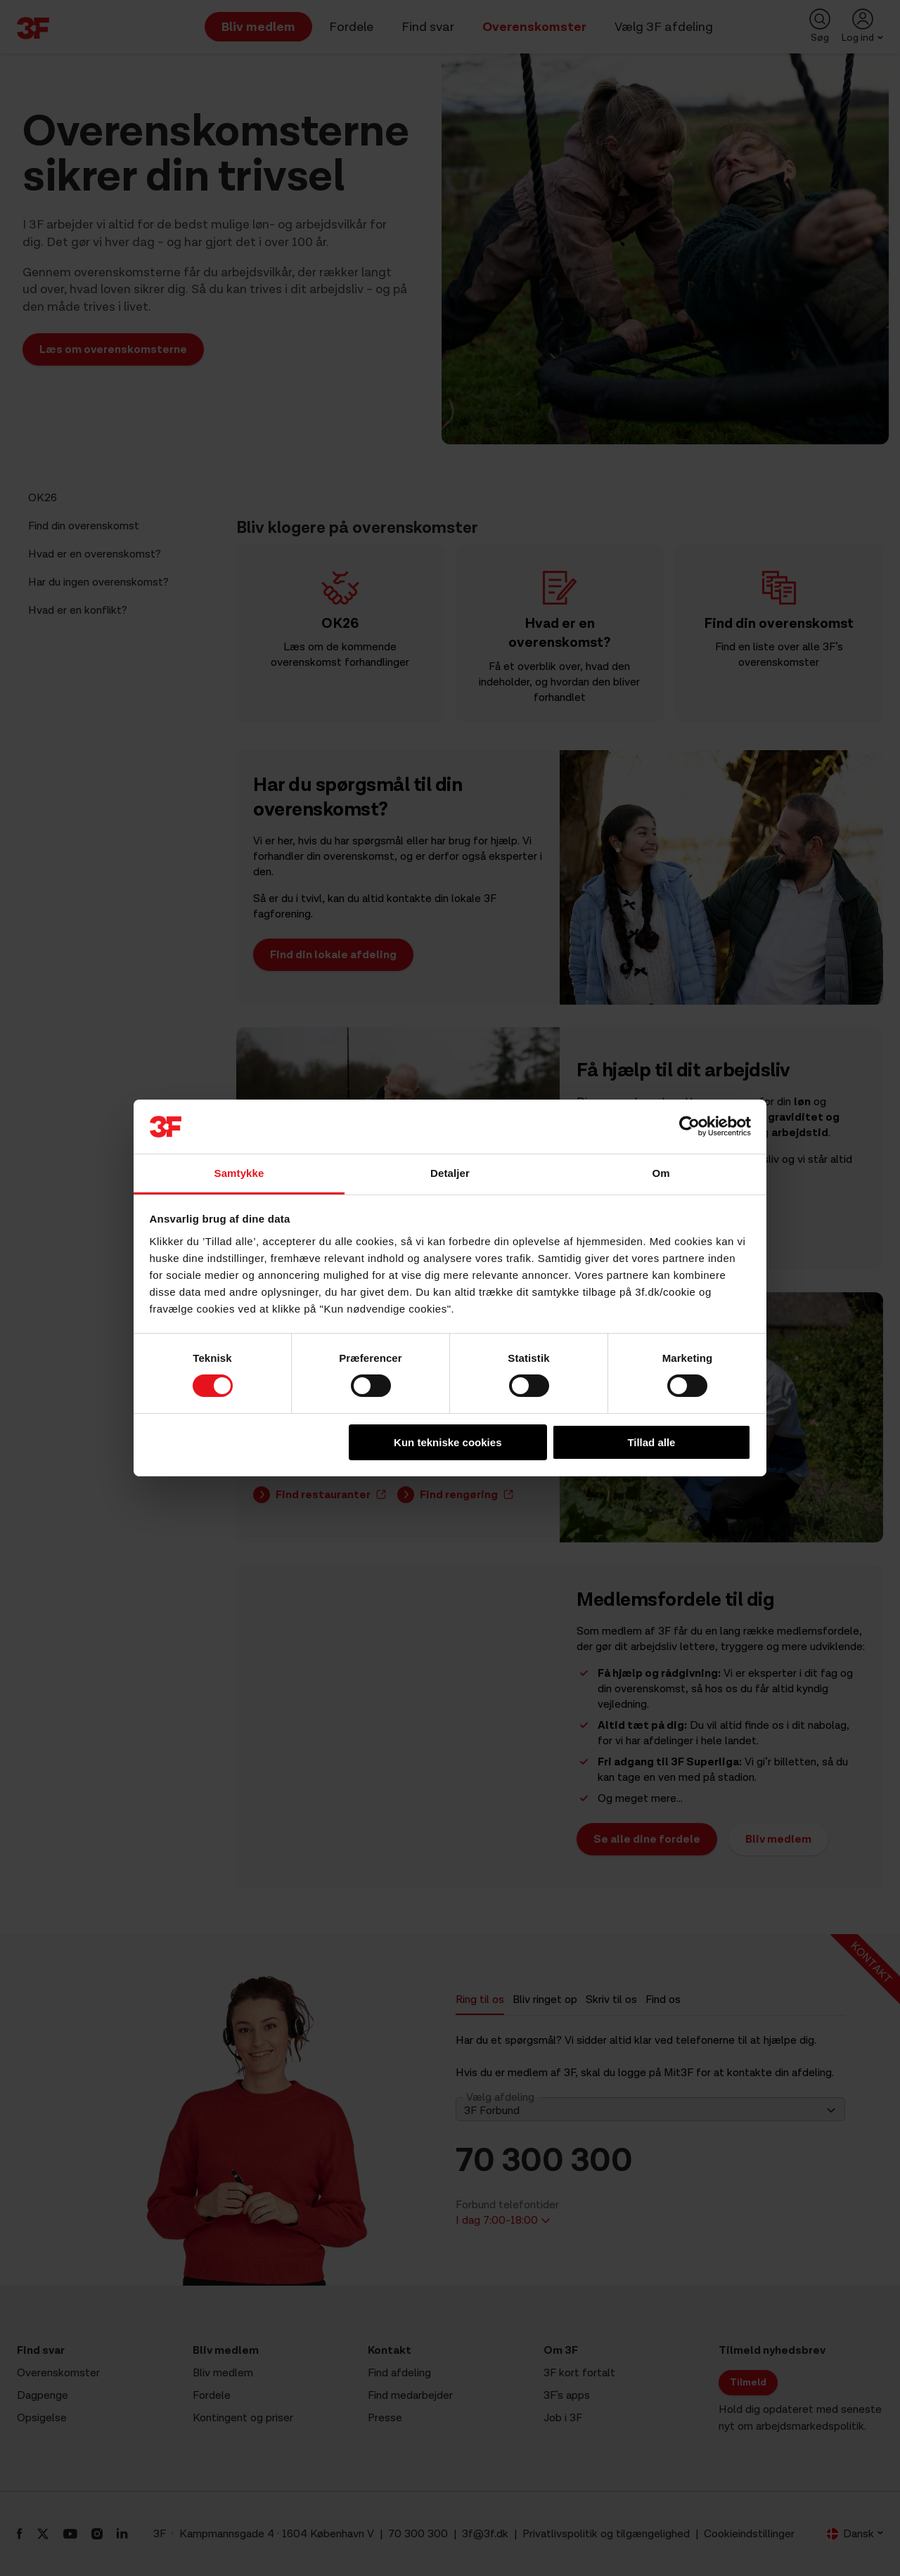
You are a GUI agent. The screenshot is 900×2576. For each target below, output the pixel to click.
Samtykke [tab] (239, 1173)
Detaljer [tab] (450, 1173)
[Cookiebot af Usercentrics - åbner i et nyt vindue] (689, 1126)
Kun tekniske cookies (447, 1442)
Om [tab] (660, 1173)
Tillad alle (651, 1442)
